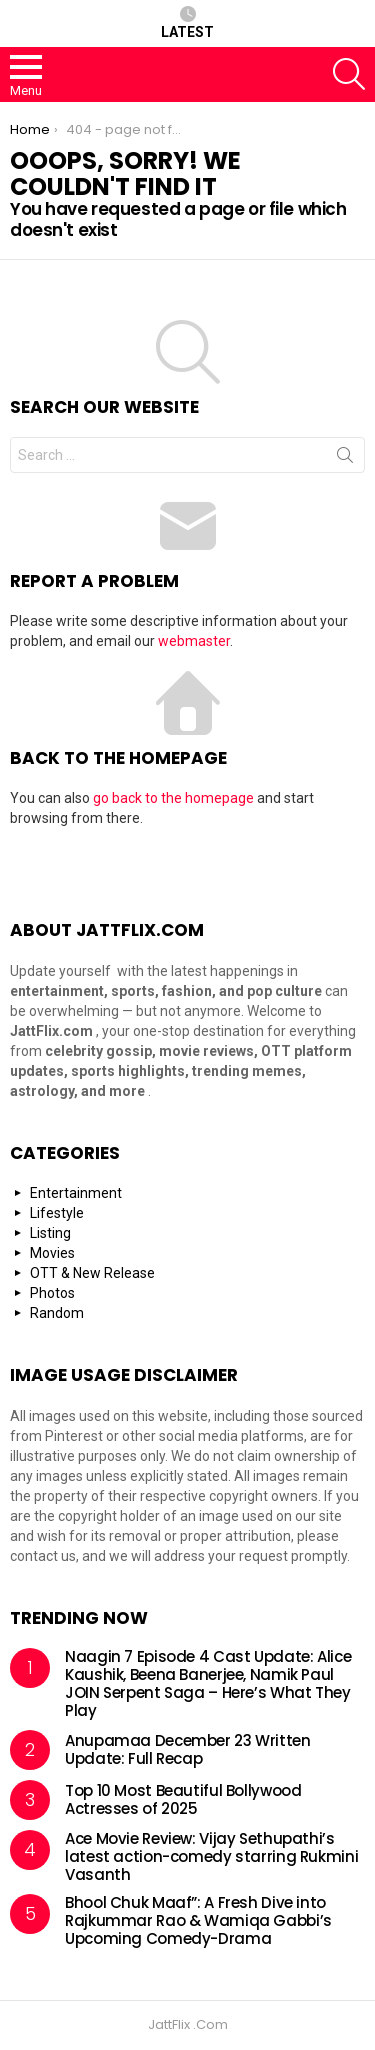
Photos (52, 1293)
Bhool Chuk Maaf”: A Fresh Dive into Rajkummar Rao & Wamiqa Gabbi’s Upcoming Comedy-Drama (198, 1920)
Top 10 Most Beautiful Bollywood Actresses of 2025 (183, 1799)
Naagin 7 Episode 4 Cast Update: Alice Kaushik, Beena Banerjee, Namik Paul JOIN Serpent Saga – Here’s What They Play (208, 1683)
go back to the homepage (173, 798)
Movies (52, 1253)
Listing (50, 1233)
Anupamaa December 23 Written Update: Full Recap (188, 1749)
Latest (187, 23)
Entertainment (76, 1193)
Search (345, 459)
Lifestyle (57, 1213)
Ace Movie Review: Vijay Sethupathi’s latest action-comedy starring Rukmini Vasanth (211, 1856)
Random (57, 1313)
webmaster (194, 641)
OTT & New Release (92, 1273)
